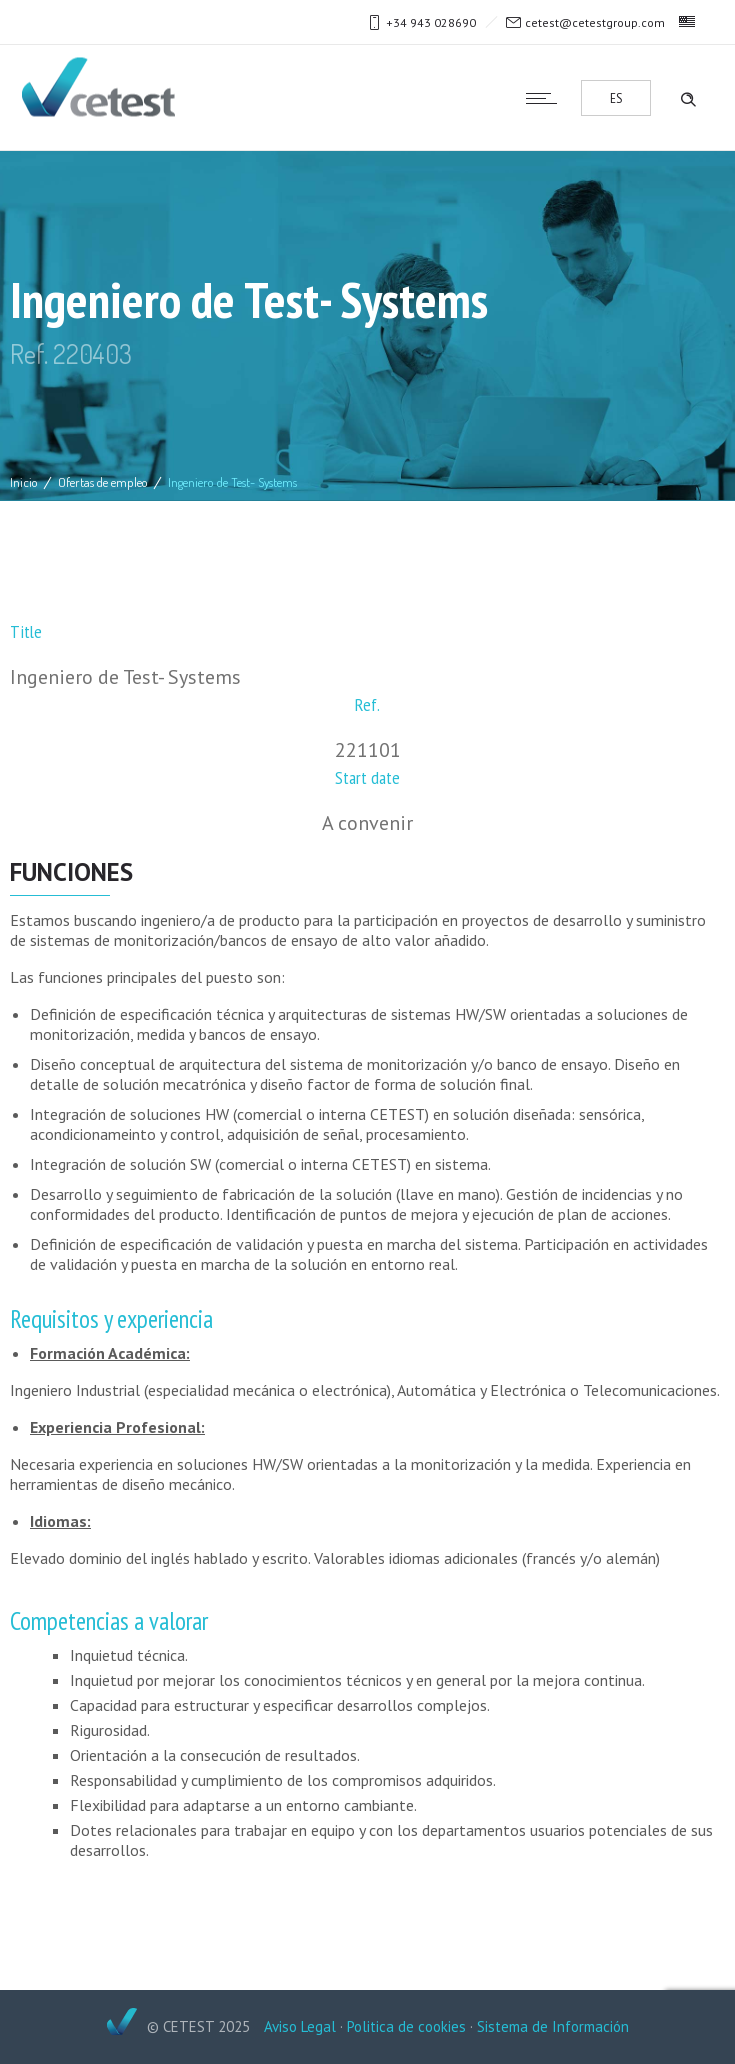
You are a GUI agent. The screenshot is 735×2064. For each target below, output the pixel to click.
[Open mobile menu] (546, 98)
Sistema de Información (553, 2026)
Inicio (24, 482)
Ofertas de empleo (103, 482)
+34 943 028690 (431, 22)
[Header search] (688, 97)
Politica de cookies (406, 2026)
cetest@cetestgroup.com (595, 22)
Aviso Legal (300, 2026)
